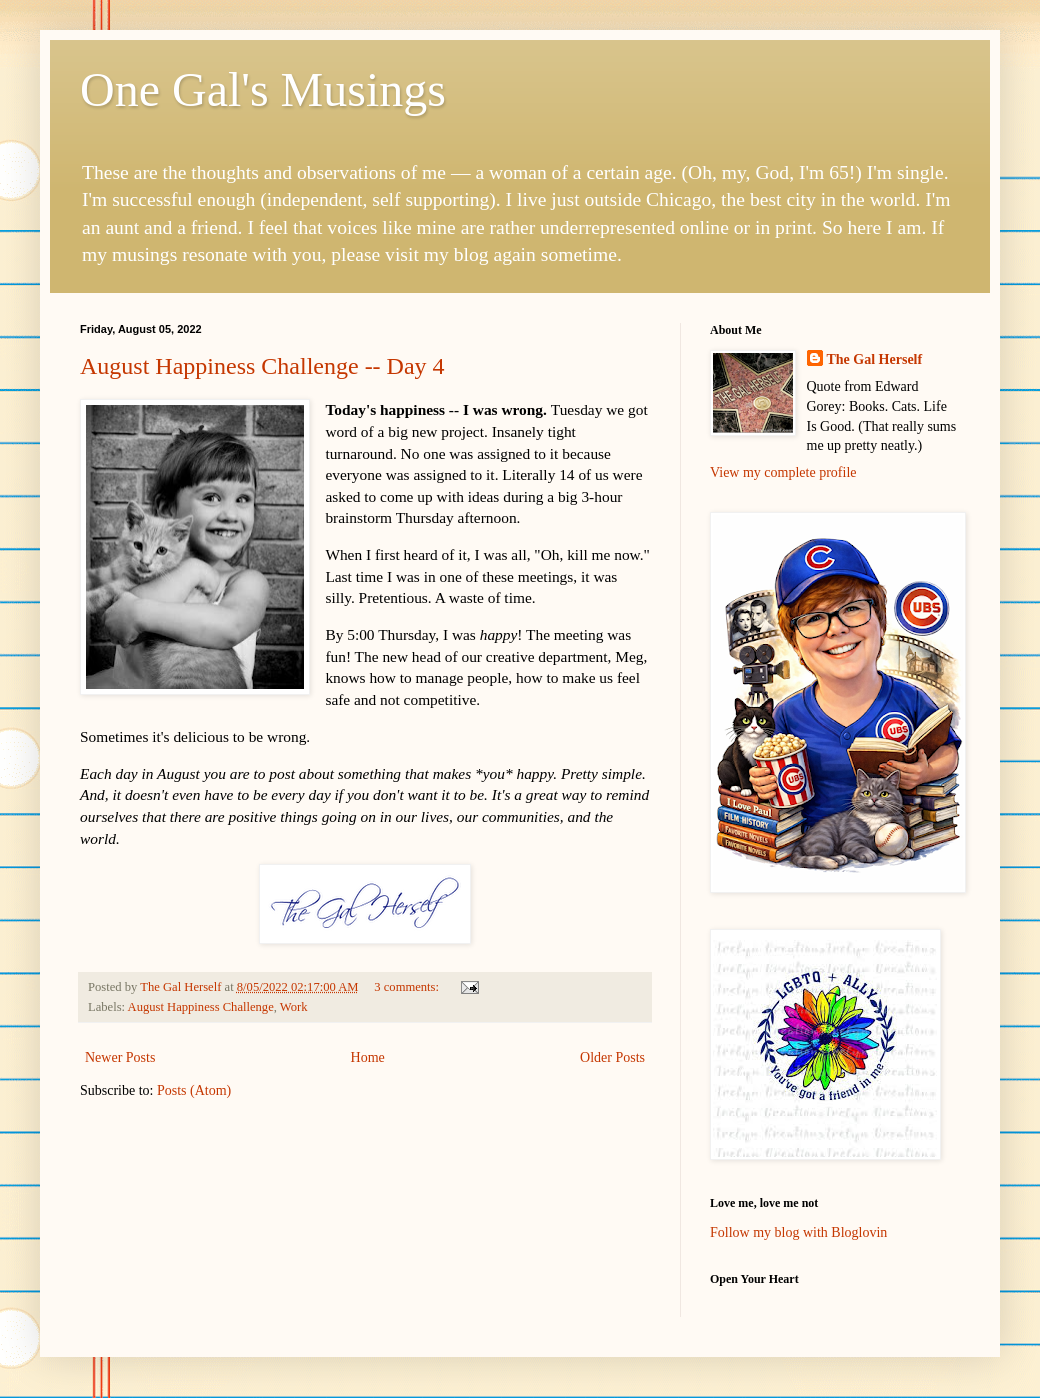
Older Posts (612, 1057)
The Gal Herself (875, 359)
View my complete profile (783, 472)
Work (294, 1007)
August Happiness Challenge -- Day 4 (262, 366)
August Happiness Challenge (201, 1007)
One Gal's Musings (263, 89)
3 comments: (408, 987)
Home (368, 1057)
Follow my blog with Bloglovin (798, 1232)
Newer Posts (120, 1057)
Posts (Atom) (194, 1090)
